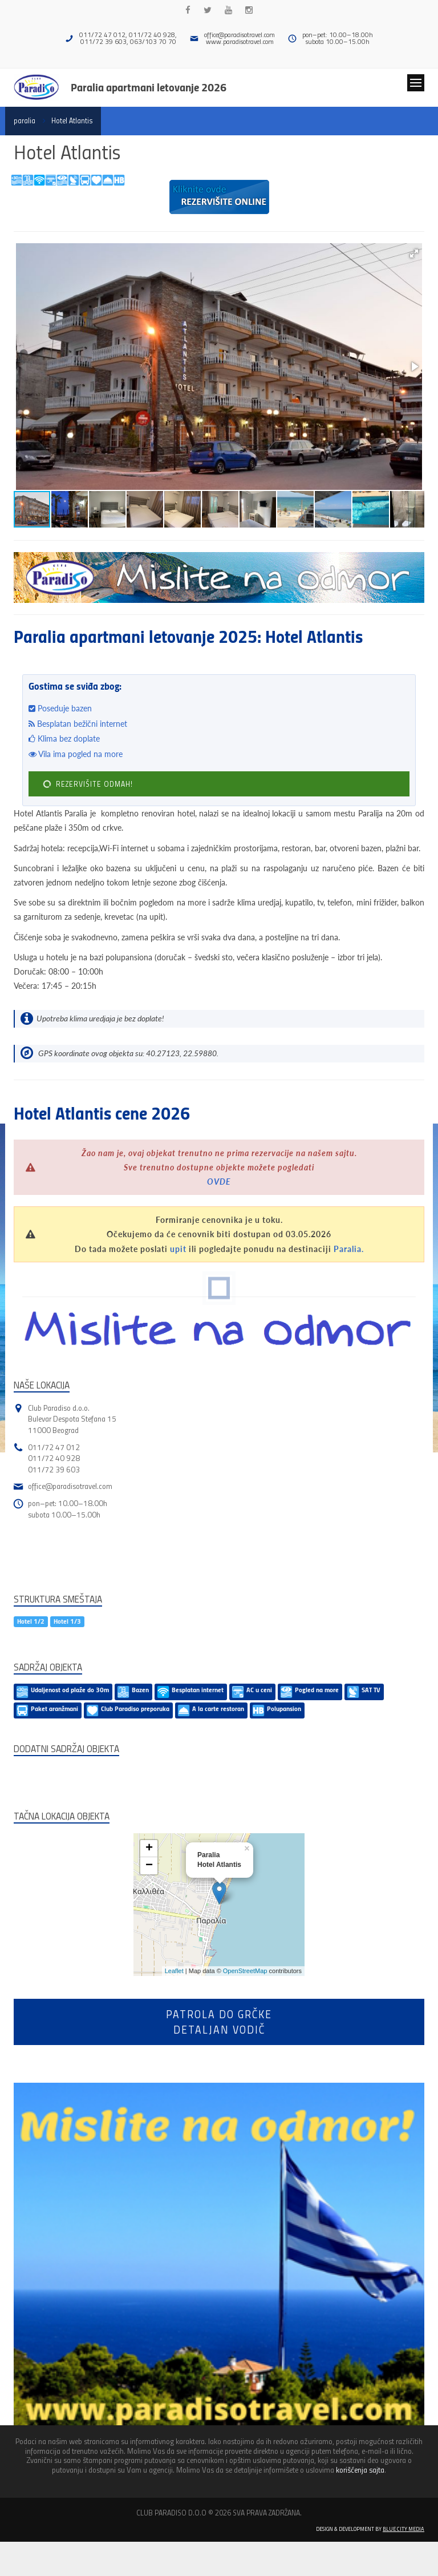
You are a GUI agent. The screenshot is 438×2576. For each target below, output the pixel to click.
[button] (414, 253)
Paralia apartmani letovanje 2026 (148, 86)
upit (178, 1249)
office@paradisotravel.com (239, 34)
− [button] (149, 1865)
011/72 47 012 (54, 1447)
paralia (24, 120)
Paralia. (349, 1249)
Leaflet (174, 1970)
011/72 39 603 (54, 1469)
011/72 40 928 (54, 1457)
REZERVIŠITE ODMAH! (87, 783)
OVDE (219, 1181)
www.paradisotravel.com (240, 41)
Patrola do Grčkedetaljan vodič (219, 2021)
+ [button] (149, 1848)
